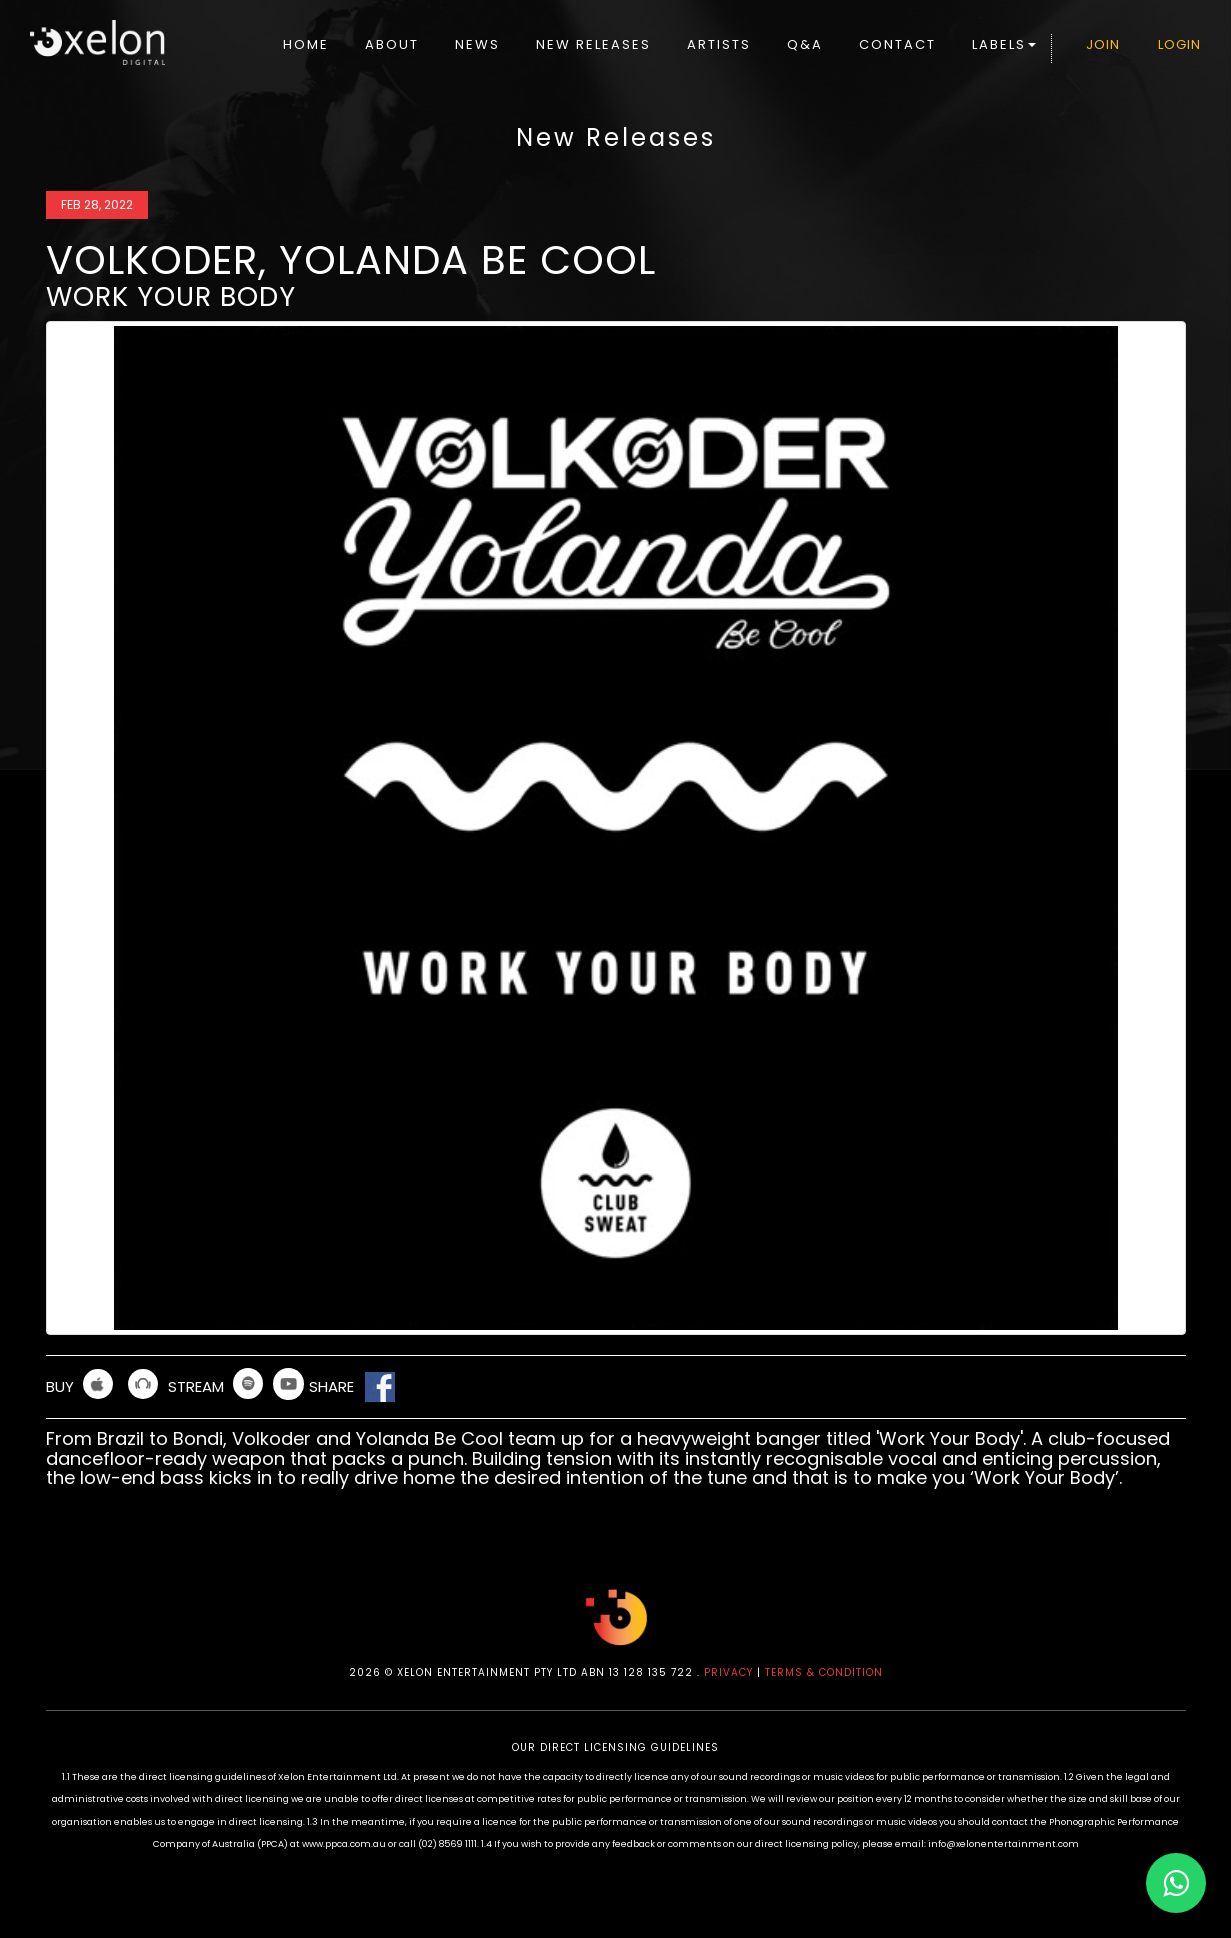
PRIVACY (728, 1672)
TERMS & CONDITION (824, 1672)
